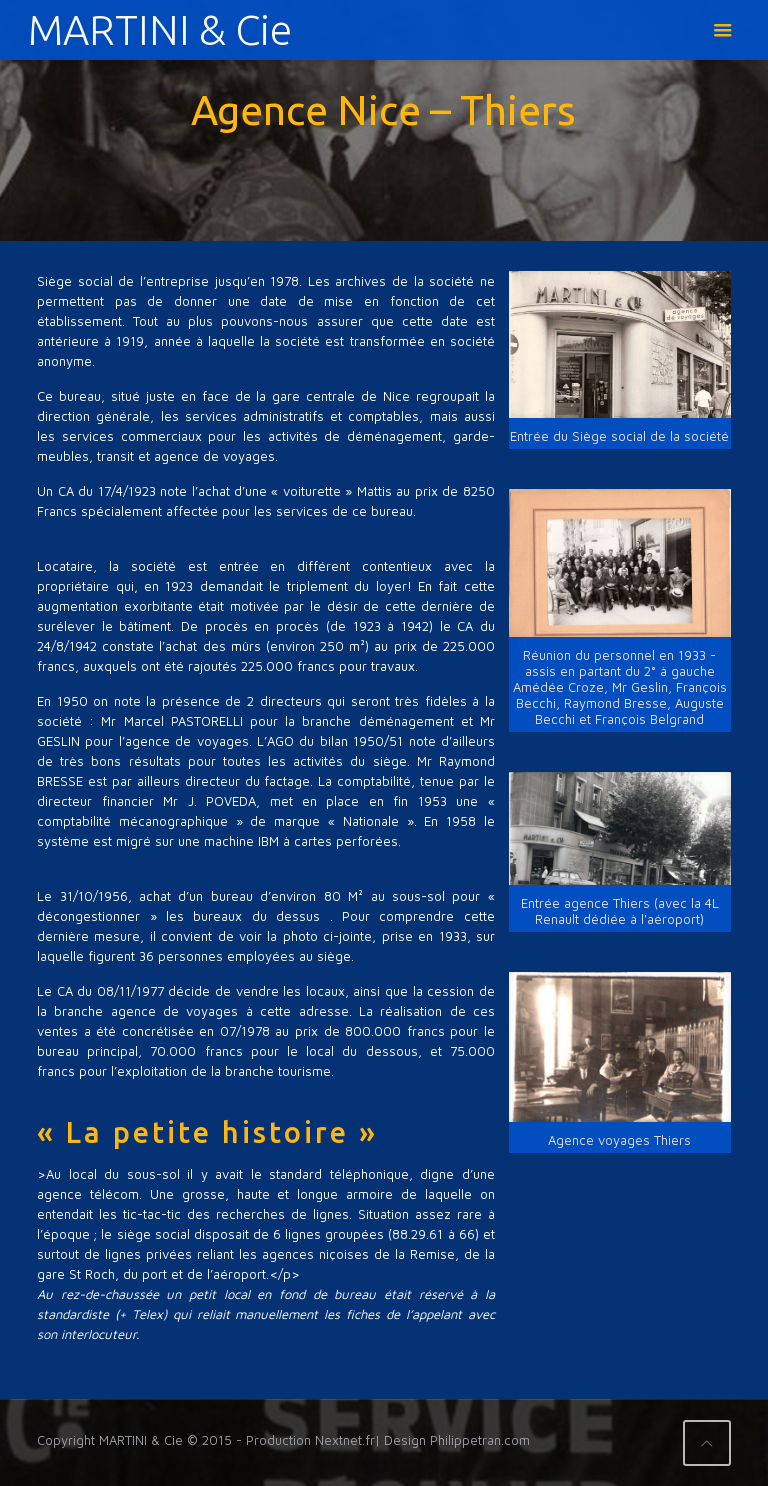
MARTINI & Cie (160, 30)
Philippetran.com (480, 1440)
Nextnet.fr (345, 1440)
